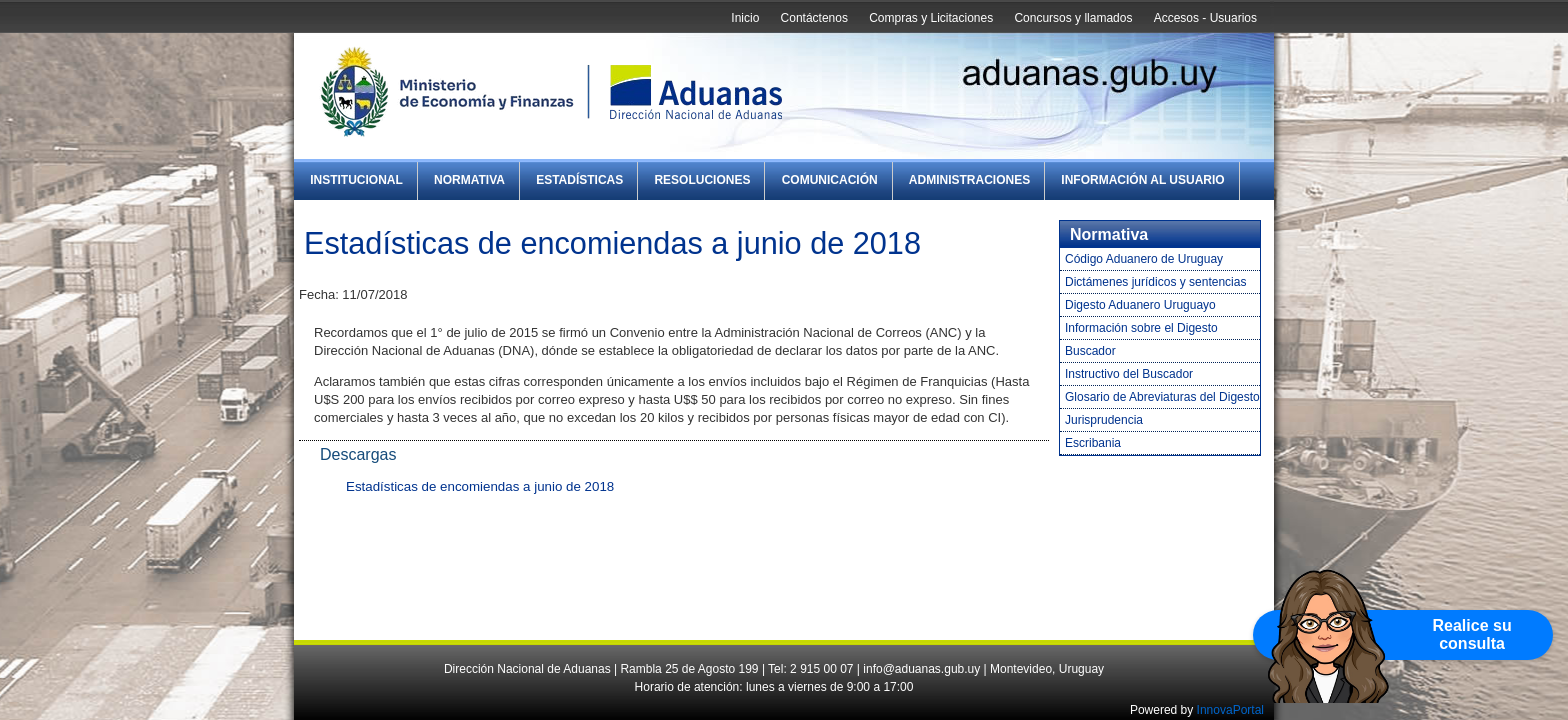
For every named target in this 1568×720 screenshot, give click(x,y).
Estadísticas (579, 180)
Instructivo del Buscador (1129, 374)
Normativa (469, 180)
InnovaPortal (1230, 710)
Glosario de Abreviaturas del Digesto (1162, 397)
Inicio (745, 18)
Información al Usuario (1142, 180)
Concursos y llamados (1073, 18)
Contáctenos (814, 18)
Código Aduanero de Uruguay (1144, 259)
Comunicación (830, 180)
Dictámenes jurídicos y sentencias (1155, 282)
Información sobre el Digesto (1141, 328)
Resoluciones (702, 180)
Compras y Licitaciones (931, 18)
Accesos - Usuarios (1205, 18)
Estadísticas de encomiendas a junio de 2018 (480, 486)
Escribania (1093, 443)
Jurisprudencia (1104, 420)
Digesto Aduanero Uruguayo (1140, 305)
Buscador (1090, 351)
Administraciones (969, 180)
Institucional (356, 180)
